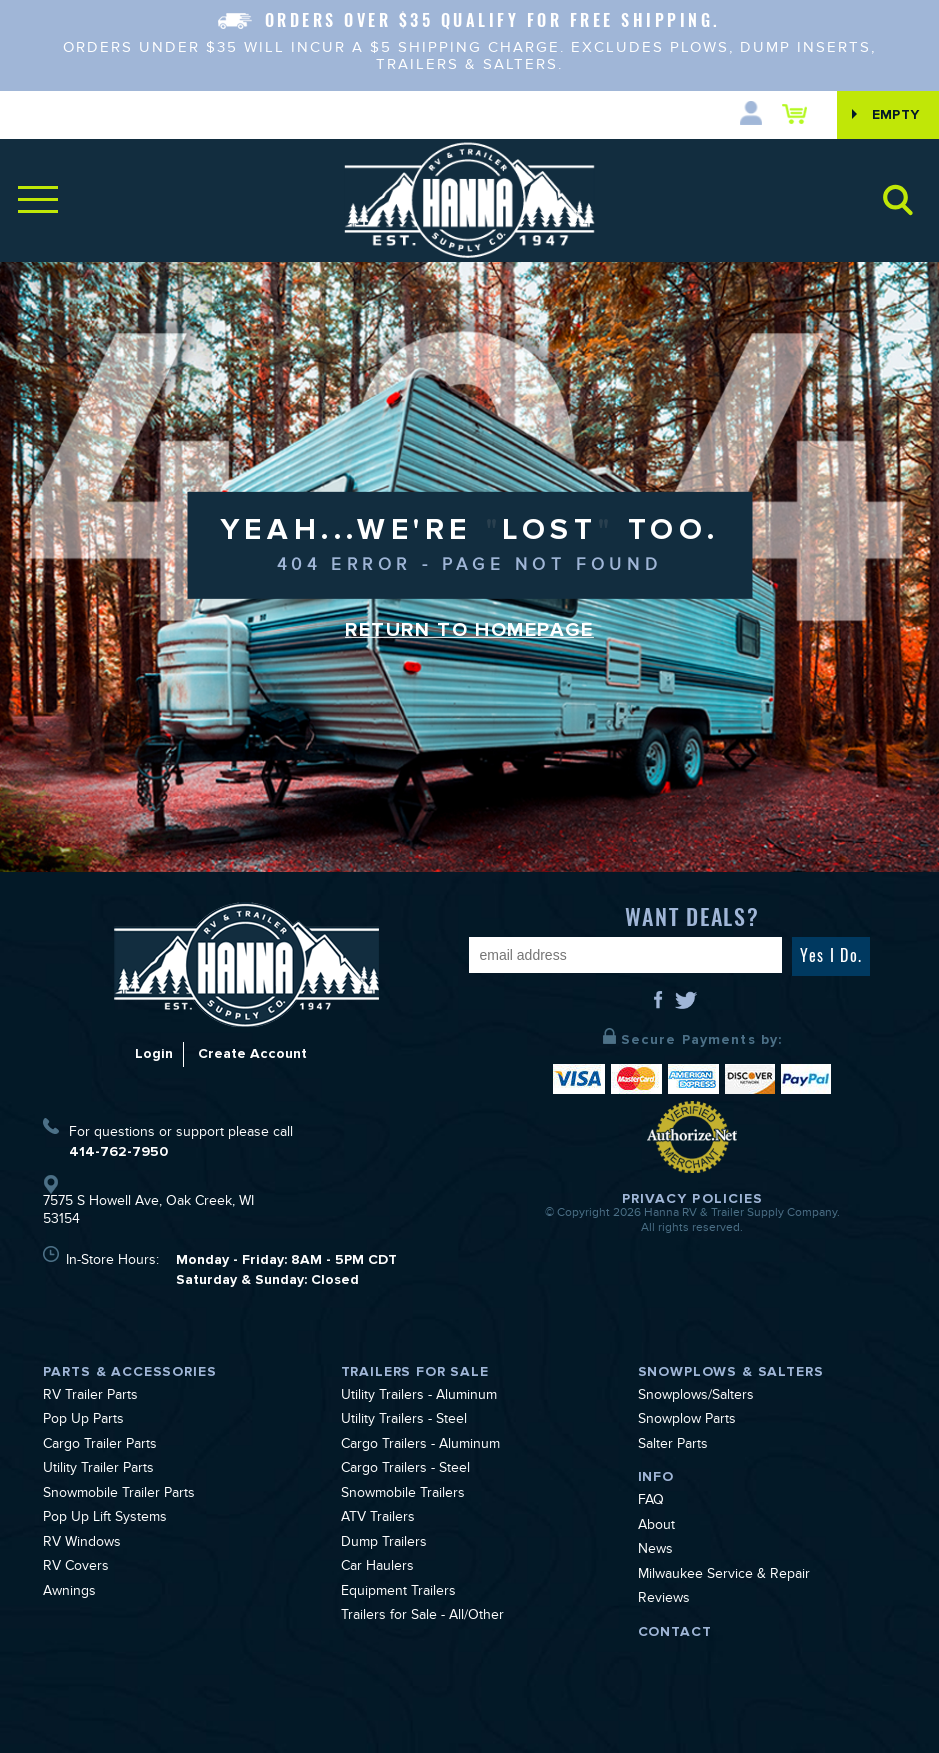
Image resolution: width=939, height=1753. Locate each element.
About (656, 1527)
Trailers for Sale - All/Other (422, 1617)
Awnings (69, 1593)
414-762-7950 (118, 1151)
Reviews (664, 1600)
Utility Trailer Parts (98, 1470)
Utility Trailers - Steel (404, 1421)
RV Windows (82, 1544)
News (655, 1551)
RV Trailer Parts (90, 1397)
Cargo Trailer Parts (100, 1446)
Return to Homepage (470, 630)
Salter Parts (673, 1446)
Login (154, 1053)
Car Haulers (377, 1568)
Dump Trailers (384, 1544)
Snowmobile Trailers (403, 1495)
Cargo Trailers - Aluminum (420, 1446)
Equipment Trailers (398, 1593)
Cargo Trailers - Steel (405, 1470)
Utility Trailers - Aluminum (419, 1397)
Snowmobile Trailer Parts (119, 1495)
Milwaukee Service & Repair (724, 1576)
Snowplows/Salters (696, 1397)
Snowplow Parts (687, 1421)
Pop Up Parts (83, 1421)
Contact (675, 1631)
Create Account (252, 1053)
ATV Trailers (378, 1519)
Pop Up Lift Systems (105, 1519)
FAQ (651, 1502)
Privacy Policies (693, 1198)
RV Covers (76, 1568)
